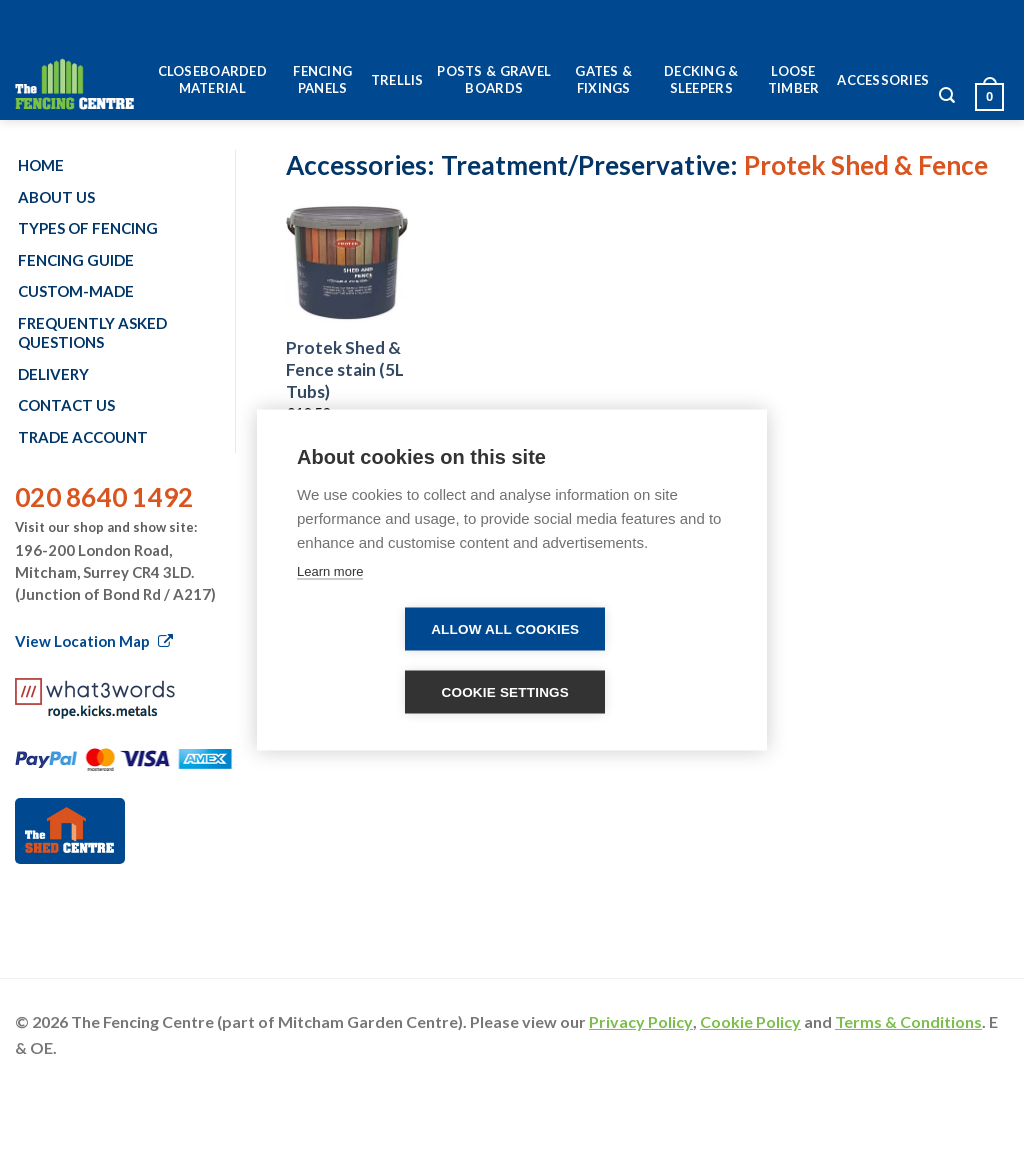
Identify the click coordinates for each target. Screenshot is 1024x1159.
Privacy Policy (641, 1021)
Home (41, 165)
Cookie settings (505, 691)
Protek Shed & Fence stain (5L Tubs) (345, 369)
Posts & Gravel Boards (494, 79)
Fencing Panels (322, 79)
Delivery (53, 374)
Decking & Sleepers (701, 79)
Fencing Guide (76, 260)
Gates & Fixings (603, 79)
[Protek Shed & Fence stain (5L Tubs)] (347, 262)
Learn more (330, 570)
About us (56, 197)
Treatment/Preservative (585, 165)
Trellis (397, 80)
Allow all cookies (505, 628)
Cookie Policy (750, 1021)
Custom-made (76, 291)
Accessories (883, 80)
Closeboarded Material (212, 79)
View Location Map (94, 641)
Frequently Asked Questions (92, 333)
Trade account (83, 437)
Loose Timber (794, 79)
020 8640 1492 (104, 497)
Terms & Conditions (908, 1021)
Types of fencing (88, 228)
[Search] (947, 100)
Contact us (66, 405)
